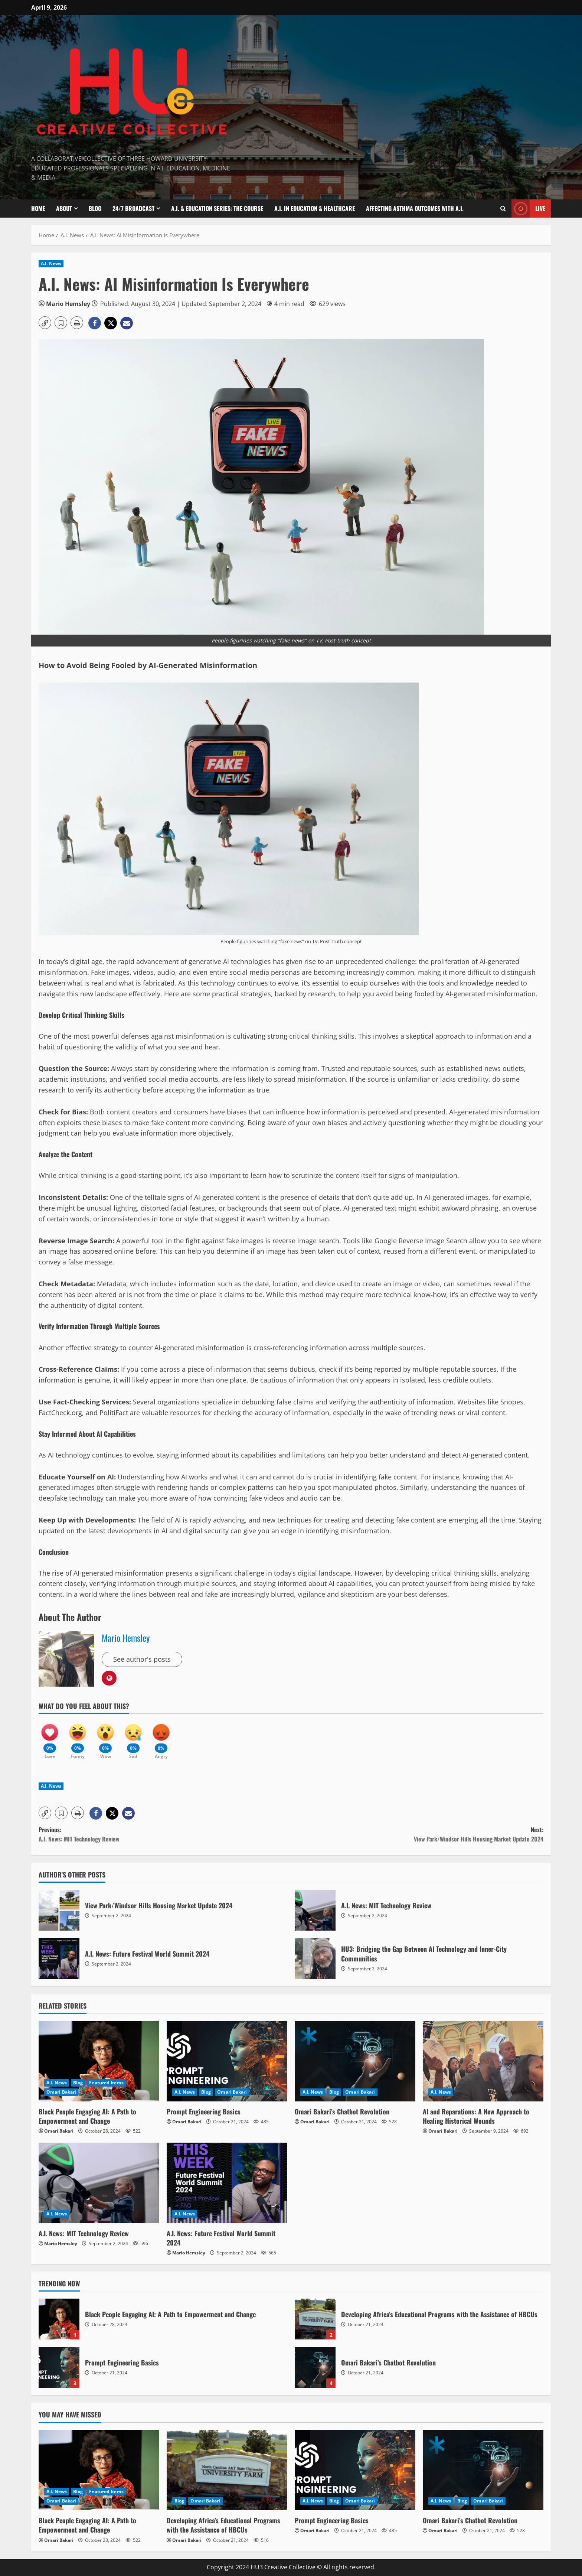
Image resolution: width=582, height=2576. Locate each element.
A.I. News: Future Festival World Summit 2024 (59, 1958)
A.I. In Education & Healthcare (314, 208)
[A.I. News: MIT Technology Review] (99, 2183)
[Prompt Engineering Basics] (227, 2061)
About (64, 208)
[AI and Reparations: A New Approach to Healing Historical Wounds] (483, 2061)
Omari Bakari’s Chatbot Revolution (342, 2111)
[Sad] (133, 1738)
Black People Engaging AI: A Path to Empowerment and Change (87, 2116)
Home (38, 208)
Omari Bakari (61, 2092)
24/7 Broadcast (133, 208)
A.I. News (51, 263)
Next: (417, 1834)
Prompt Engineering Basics (204, 2111)
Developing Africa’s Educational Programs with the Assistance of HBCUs (315, 2319)
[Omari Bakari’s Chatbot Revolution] (355, 2061)
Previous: (165, 1834)
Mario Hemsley (68, 304)
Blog (95, 208)
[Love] (50, 1738)
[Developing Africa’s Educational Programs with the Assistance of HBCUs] (227, 2470)
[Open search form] (503, 208)
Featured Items (106, 2083)
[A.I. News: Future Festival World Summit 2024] (227, 2183)
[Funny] (77, 1738)
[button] (45, 322)
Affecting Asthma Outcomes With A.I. (415, 208)
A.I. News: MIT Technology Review (315, 1910)
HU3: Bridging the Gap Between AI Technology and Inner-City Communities (315, 1958)
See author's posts (142, 1659)
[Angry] (161, 1738)
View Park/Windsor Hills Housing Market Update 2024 (59, 1910)
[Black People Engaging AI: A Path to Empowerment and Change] (99, 2061)
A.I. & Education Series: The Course (217, 208)
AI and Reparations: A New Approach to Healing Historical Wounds (476, 2116)
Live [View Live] (528, 208)
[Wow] (105, 1738)
